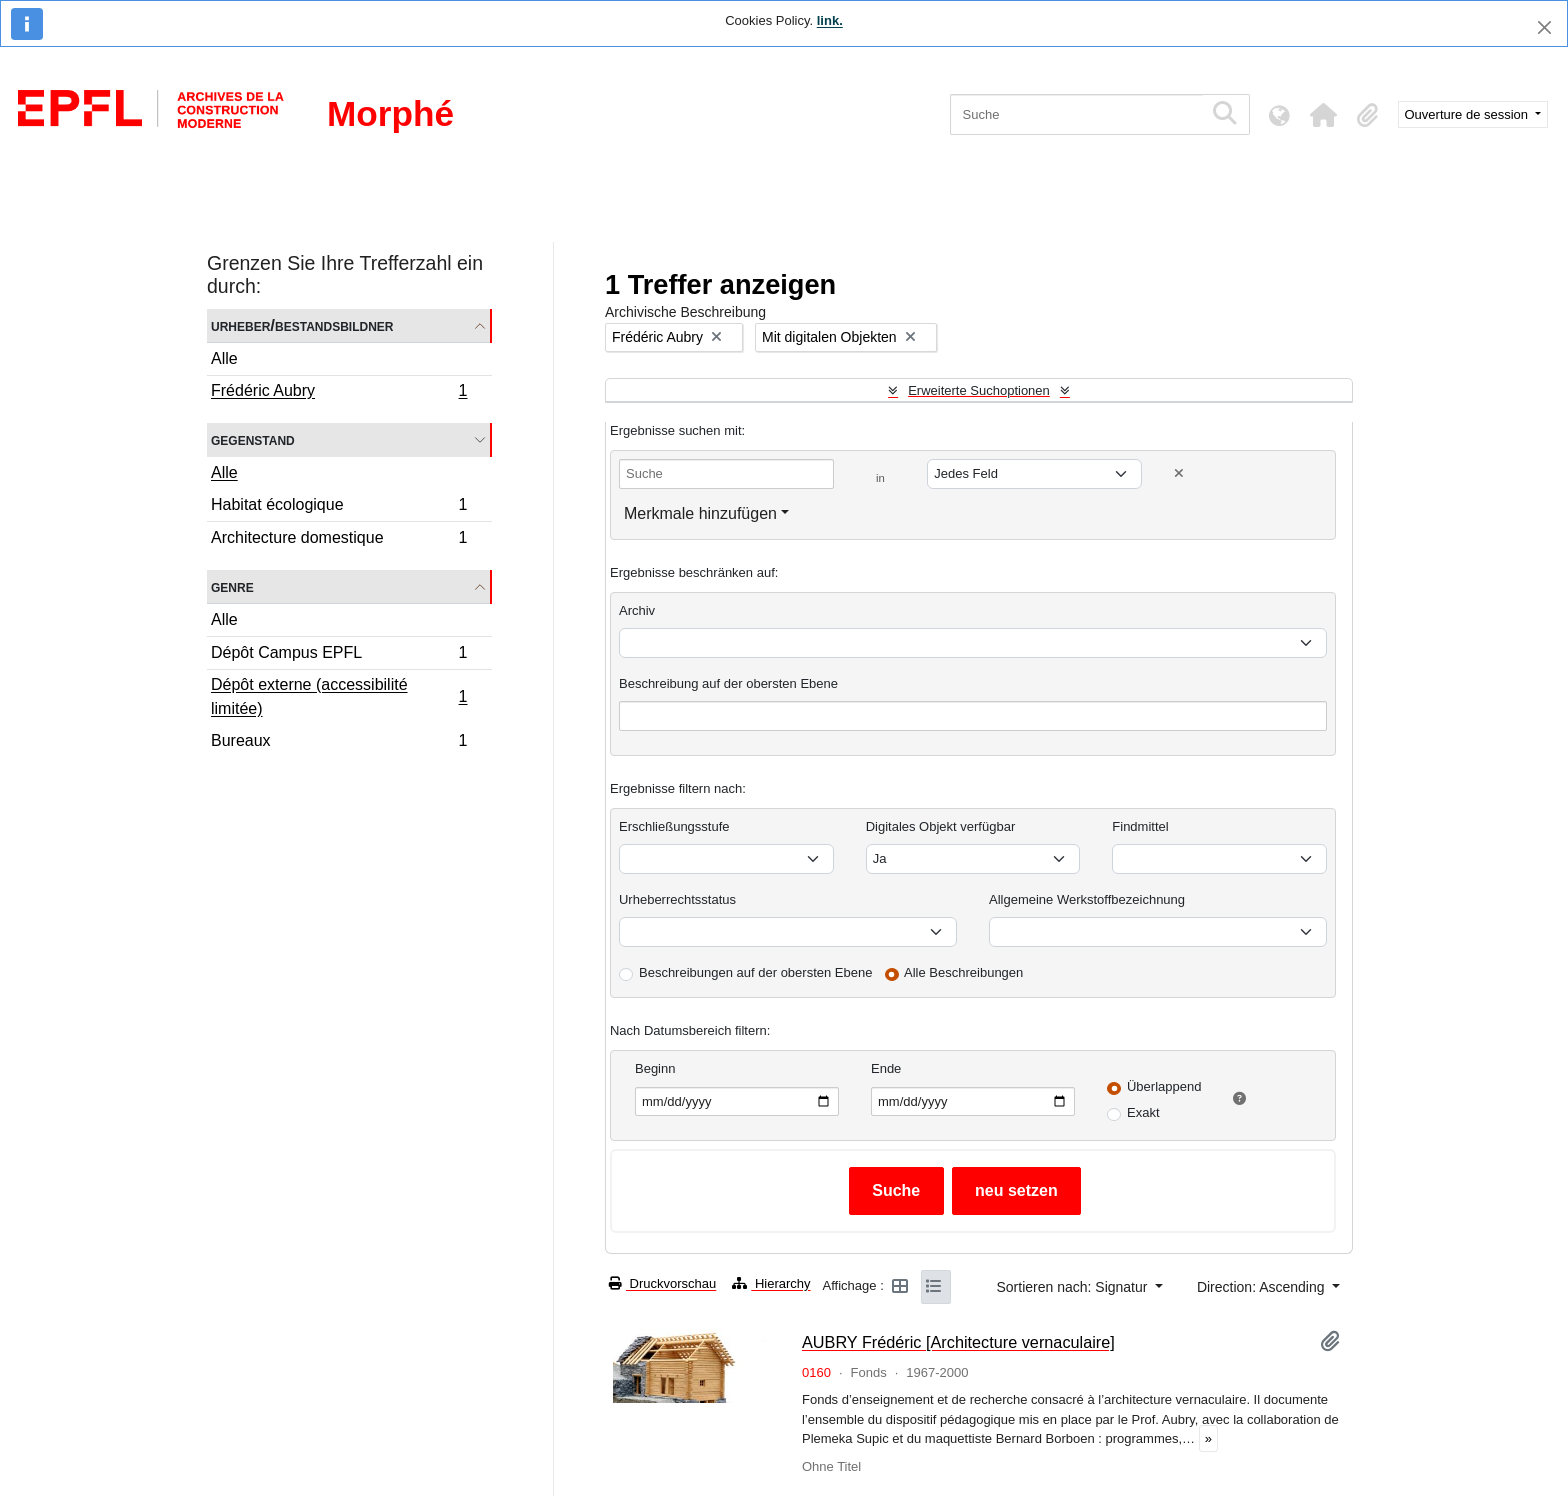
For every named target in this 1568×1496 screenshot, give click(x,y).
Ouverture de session (1468, 114)
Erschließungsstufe (674, 826)
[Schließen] (1544, 27)
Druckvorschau (662, 1283)
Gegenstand (253, 439)
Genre (232, 586)
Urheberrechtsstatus (677, 899)
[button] (1324, 115)
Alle (224, 358)
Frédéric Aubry (339, 393)
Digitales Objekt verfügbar (941, 826)
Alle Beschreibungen (963, 972)
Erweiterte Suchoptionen (979, 390)
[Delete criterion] (1179, 473)
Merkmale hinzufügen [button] (700, 513)
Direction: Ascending (1263, 1287)
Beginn (655, 1068)
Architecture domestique (339, 540)
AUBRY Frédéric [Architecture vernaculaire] (958, 1342)
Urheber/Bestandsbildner (302, 325)
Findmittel (1140, 826)
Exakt (1143, 1112)
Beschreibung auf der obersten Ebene (728, 683)
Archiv (637, 610)
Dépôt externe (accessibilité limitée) (339, 696)
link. (830, 20)
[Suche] (1076, 114)
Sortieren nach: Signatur (1073, 1287)
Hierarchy (771, 1283)
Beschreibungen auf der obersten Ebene (755, 972)
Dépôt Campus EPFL (339, 655)
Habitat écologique (339, 507)
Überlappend (1164, 1086)
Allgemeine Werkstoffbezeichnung (1087, 899)
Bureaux (339, 743)
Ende (886, 1068)
